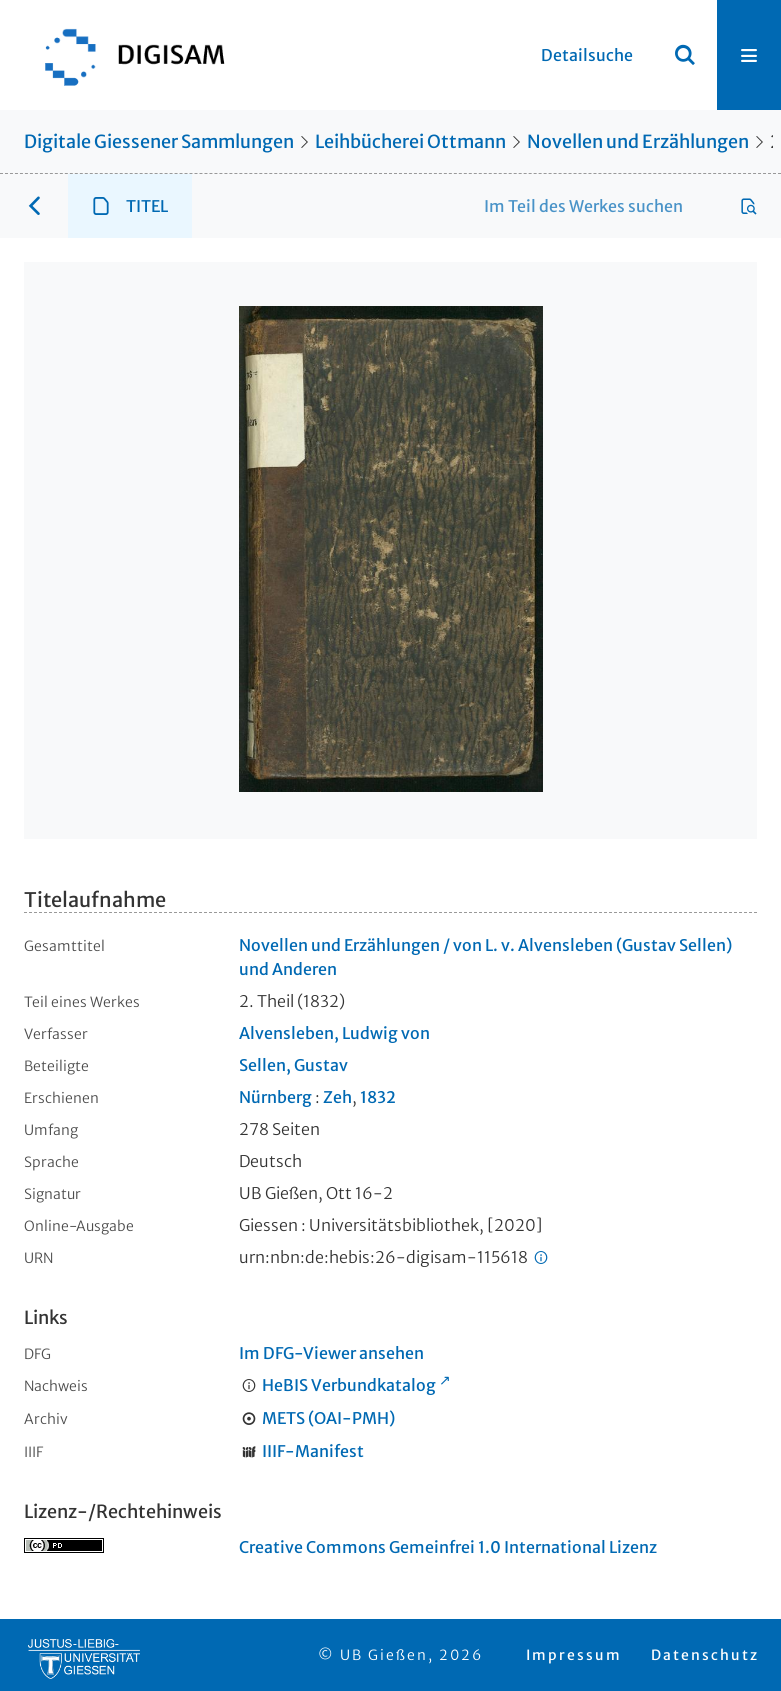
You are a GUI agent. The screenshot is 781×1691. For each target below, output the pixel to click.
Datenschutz (705, 1655)
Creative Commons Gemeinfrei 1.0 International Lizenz (448, 1547)
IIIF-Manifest (313, 1451)
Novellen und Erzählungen (638, 141)
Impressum (574, 1655)
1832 (378, 1097)
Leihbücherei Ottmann (410, 141)
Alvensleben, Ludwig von (334, 1033)
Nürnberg (275, 1097)
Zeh (337, 1097)
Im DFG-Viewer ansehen (331, 1353)
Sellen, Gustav (293, 1065)
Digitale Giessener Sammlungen (159, 141)
